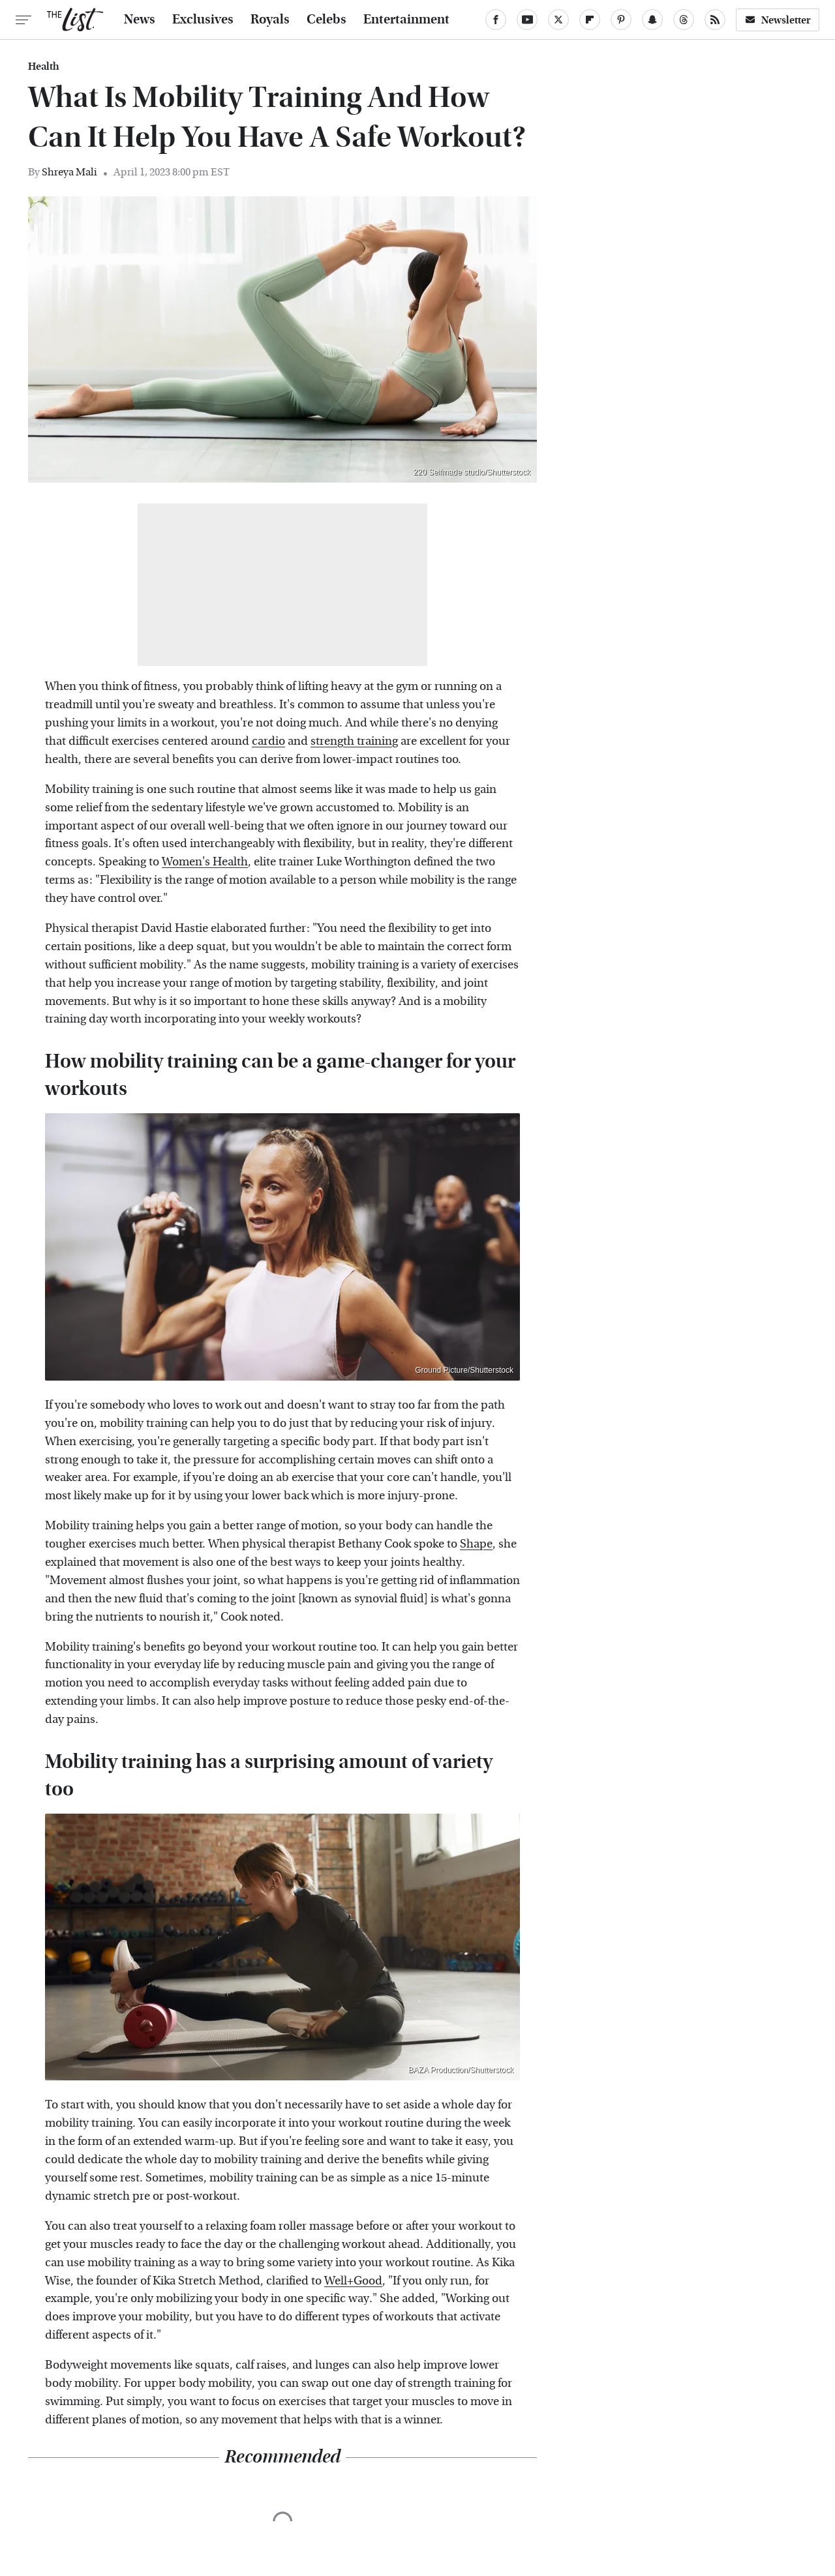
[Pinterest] (621, 19)
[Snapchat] (652, 19)
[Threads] (683, 19)
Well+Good (353, 2281)
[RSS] (715, 19)
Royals (270, 19)
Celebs (326, 19)
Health (43, 66)
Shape (476, 1544)
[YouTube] (527, 19)
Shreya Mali (69, 172)
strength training (354, 741)
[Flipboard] (589, 19)
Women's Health (205, 862)
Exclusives (203, 19)
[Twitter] (558, 19)
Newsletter (777, 20)
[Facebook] (495, 19)
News (139, 19)
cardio (268, 741)
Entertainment (406, 19)
